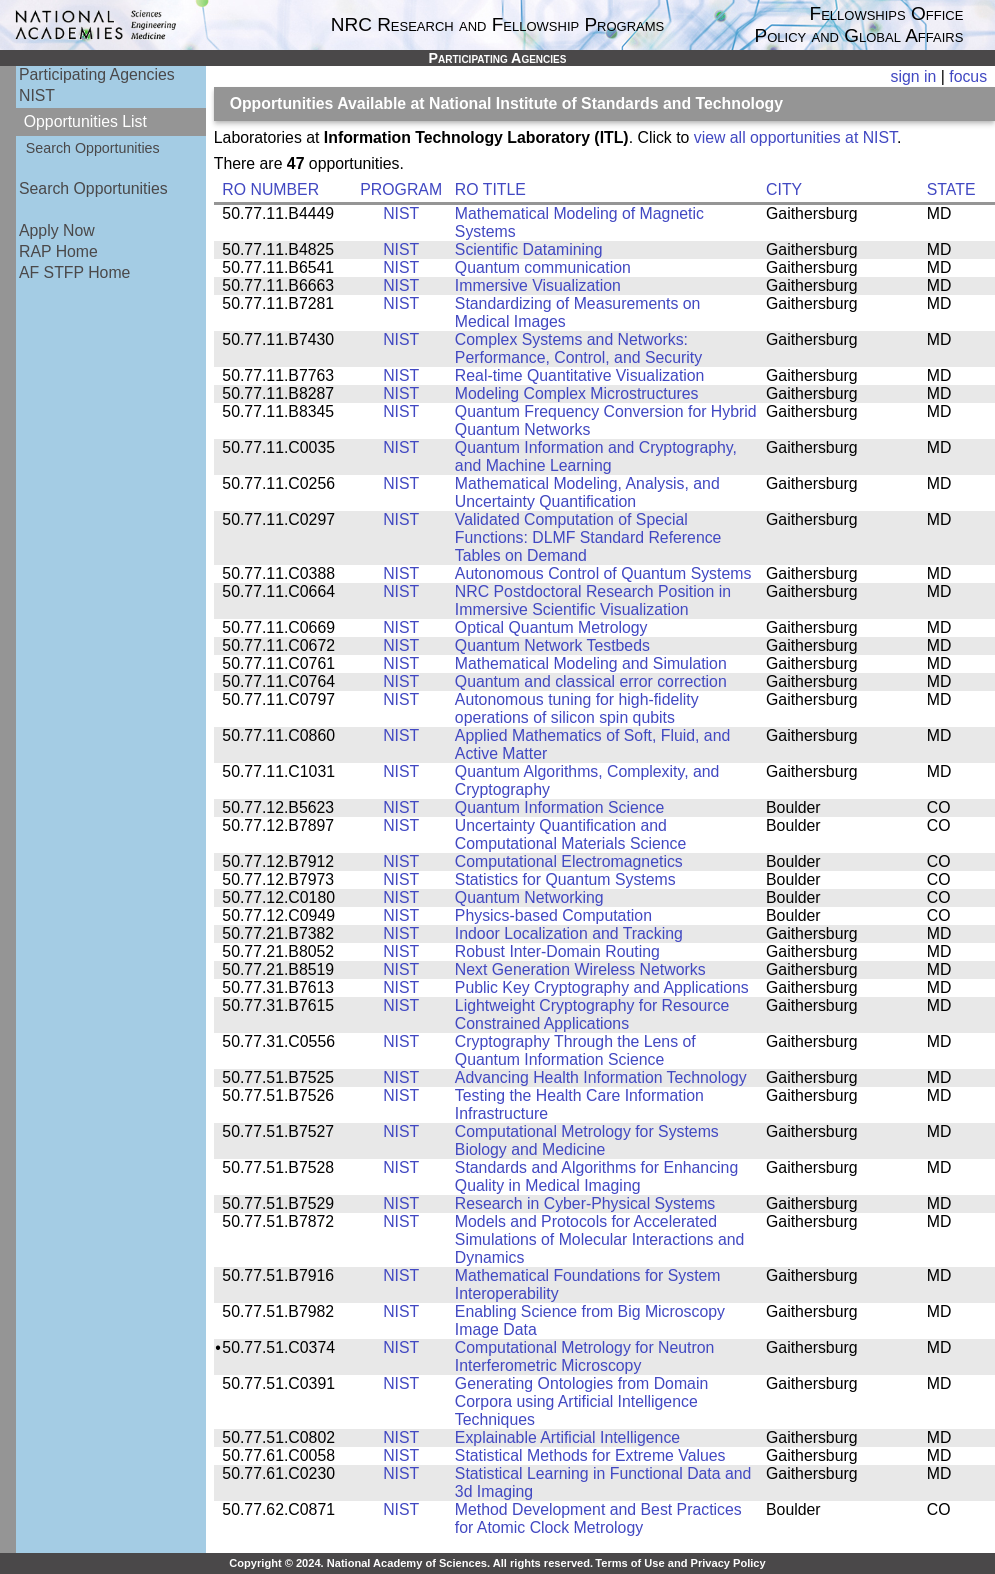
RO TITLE (490, 189)
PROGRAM (401, 189)
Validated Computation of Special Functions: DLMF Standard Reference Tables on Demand (588, 537)
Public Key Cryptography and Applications (602, 987)
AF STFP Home (74, 272)
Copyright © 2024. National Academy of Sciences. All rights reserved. (411, 1563)
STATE (951, 189)
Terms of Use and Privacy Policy (680, 1563)
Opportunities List (85, 121)
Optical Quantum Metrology (551, 627)
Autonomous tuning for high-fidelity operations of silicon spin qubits (577, 708)
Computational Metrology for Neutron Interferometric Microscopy (585, 1356)
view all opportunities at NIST (795, 137)
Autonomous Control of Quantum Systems (603, 573)
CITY (784, 189)
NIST (37, 95)
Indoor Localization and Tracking (569, 933)
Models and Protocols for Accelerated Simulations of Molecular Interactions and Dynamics (599, 1239)
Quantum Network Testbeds (552, 645)
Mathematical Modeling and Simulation (591, 663)
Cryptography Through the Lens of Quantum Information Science (575, 1050)
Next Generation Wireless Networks (580, 969)
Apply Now (57, 230)
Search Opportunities (93, 148)
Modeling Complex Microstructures (577, 393)
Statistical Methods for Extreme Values (590, 1455)
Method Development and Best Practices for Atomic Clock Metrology (598, 1518)
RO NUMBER (270, 189)
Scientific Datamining (529, 249)
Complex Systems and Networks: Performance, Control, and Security (578, 348)
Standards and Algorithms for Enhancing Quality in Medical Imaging (596, 1176)
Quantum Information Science (559, 807)
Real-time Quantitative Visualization (580, 375)
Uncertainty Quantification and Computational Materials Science (570, 834)
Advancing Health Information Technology (601, 1077)
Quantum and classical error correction (591, 681)
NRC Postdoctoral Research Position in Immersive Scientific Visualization (593, 600)
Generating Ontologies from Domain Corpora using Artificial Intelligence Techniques (581, 1401)
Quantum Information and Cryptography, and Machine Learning (596, 456)
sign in (914, 76)
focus (968, 76)
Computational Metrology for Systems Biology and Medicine (587, 1140)
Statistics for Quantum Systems (565, 879)
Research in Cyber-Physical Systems (585, 1203)
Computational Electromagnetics (569, 861)
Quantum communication (543, 267)
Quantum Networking (529, 897)
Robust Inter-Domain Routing (557, 951)
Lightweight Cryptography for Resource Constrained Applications (592, 1014)
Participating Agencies (97, 74)
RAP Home (58, 251)
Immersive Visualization (538, 285)
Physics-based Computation (553, 915)
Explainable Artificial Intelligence (567, 1437)
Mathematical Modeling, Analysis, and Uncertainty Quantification (587, 492)
